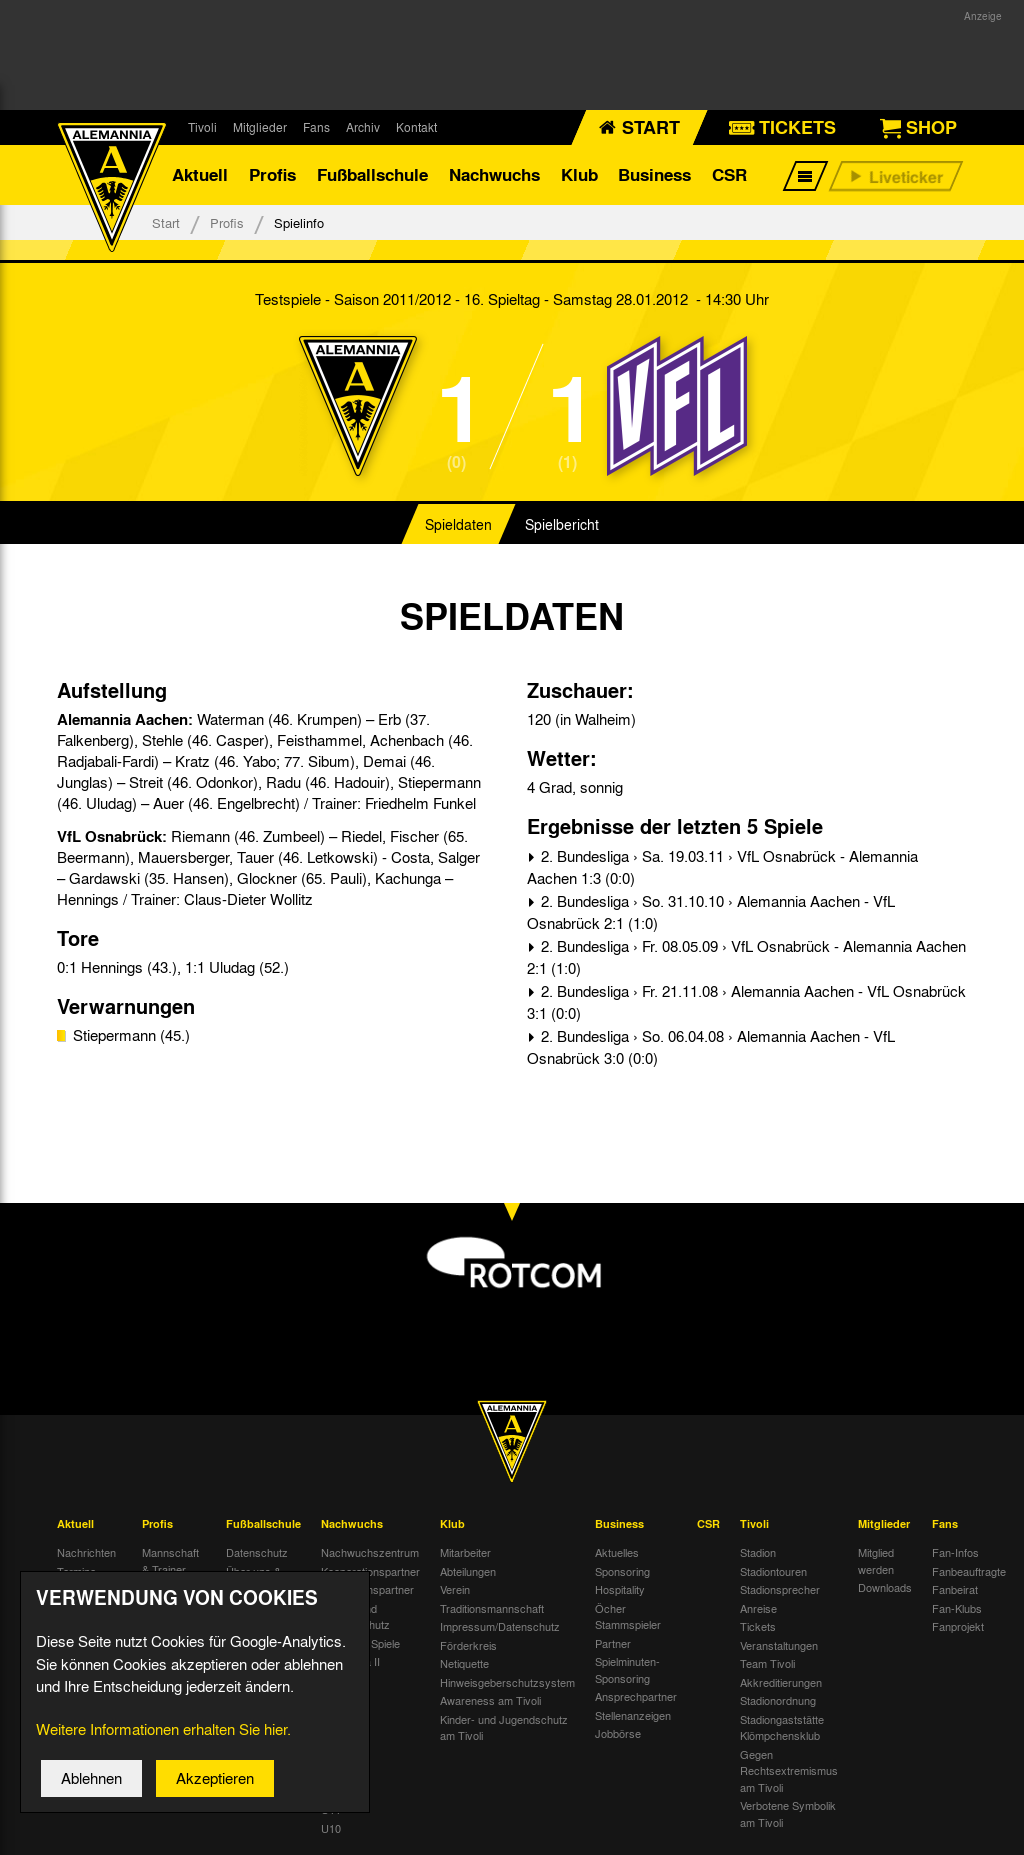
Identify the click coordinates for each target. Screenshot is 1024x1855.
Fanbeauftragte (969, 1571)
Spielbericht (562, 524)
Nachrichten (86, 1552)
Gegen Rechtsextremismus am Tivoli (789, 1770)
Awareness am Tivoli (490, 1700)
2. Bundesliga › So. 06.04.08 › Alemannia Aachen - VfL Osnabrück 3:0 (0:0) (711, 1047)
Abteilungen (468, 1571)
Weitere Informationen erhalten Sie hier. (163, 1741)
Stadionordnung (778, 1700)
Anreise (758, 1608)
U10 (331, 1828)
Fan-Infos (955, 1552)
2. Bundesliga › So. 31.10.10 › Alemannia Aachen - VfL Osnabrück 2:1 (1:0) (711, 912)
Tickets (758, 1626)
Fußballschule (372, 174)
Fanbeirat (955, 1589)
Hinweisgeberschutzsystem (507, 1682)
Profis (272, 174)
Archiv (363, 127)
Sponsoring (622, 1571)
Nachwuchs (494, 174)
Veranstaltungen (779, 1645)
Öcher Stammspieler (628, 1616)
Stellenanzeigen (633, 1715)
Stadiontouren (773, 1571)
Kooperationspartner (370, 1571)
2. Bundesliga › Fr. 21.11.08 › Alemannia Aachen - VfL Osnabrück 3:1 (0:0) (746, 1002)
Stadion (758, 1552)
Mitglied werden (876, 1560)
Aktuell (200, 174)
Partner (613, 1643)
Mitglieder (260, 127)
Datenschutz (257, 1552)
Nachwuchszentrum (370, 1552)
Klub (579, 174)
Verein (455, 1589)
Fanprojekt (958, 1626)
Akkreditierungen (781, 1682)
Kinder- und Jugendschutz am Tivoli (504, 1727)
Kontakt (416, 127)
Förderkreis (468, 1645)
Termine (76, 1571)
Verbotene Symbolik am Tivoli (788, 1813)
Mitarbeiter (465, 1552)
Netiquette (464, 1663)
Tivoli (202, 127)
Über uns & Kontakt (253, 1579)
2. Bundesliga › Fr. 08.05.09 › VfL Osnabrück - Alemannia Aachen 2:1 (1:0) (746, 957)
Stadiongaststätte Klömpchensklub (782, 1727)
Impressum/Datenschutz (500, 1626)
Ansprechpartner (636, 1696)
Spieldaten (458, 524)
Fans (316, 127)
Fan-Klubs (957, 1608)
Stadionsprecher (780, 1589)
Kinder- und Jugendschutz (355, 1616)
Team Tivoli (767, 1663)
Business (654, 174)
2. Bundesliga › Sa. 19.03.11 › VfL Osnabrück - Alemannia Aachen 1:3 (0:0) (722, 867)
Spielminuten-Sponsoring (627, 1669)
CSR (729, 174)
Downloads (885, 1587)
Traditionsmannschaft (492, 1608)
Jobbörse (618, 1733)
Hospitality (620, 1589)
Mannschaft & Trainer (170, 1560)
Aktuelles (617, 1552)
